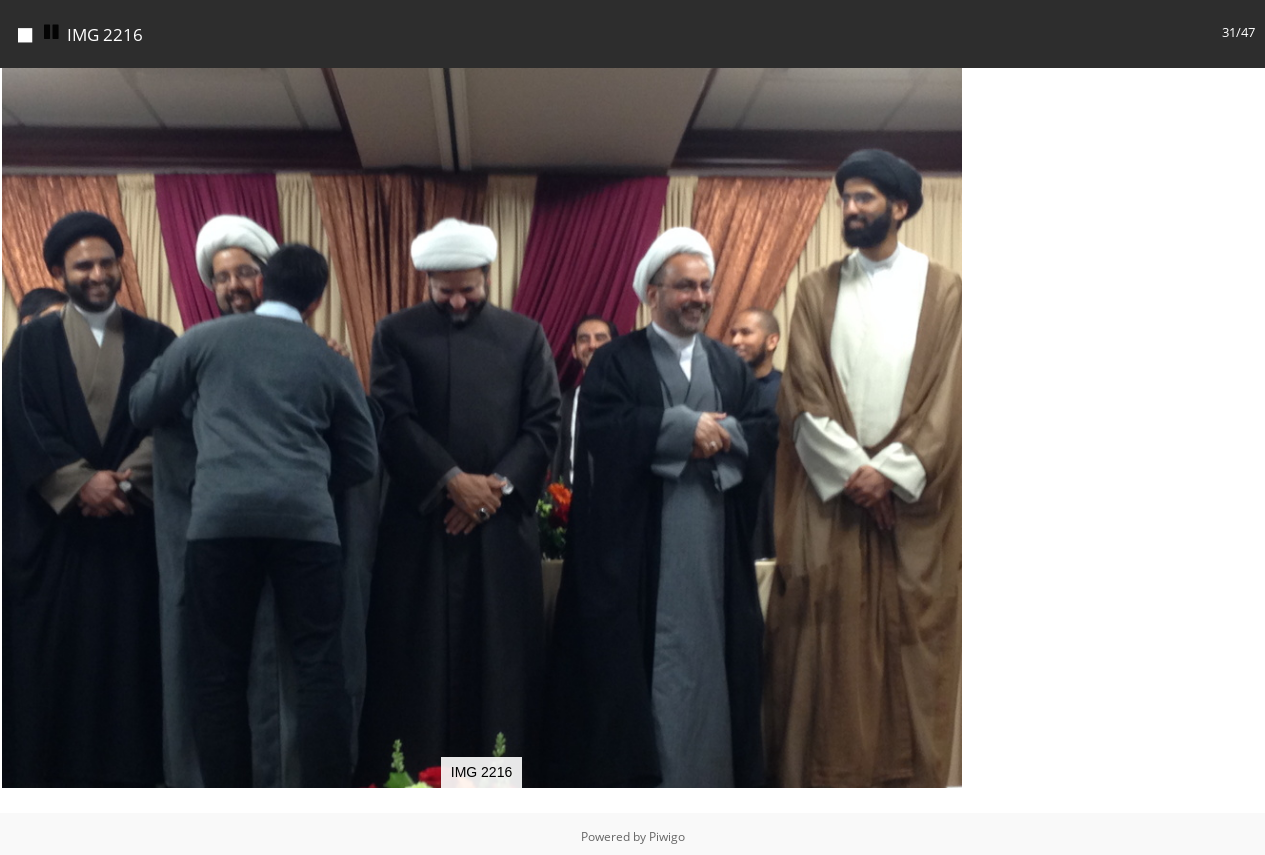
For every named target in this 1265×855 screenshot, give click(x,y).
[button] (945, 86)
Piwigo (667, 836)
